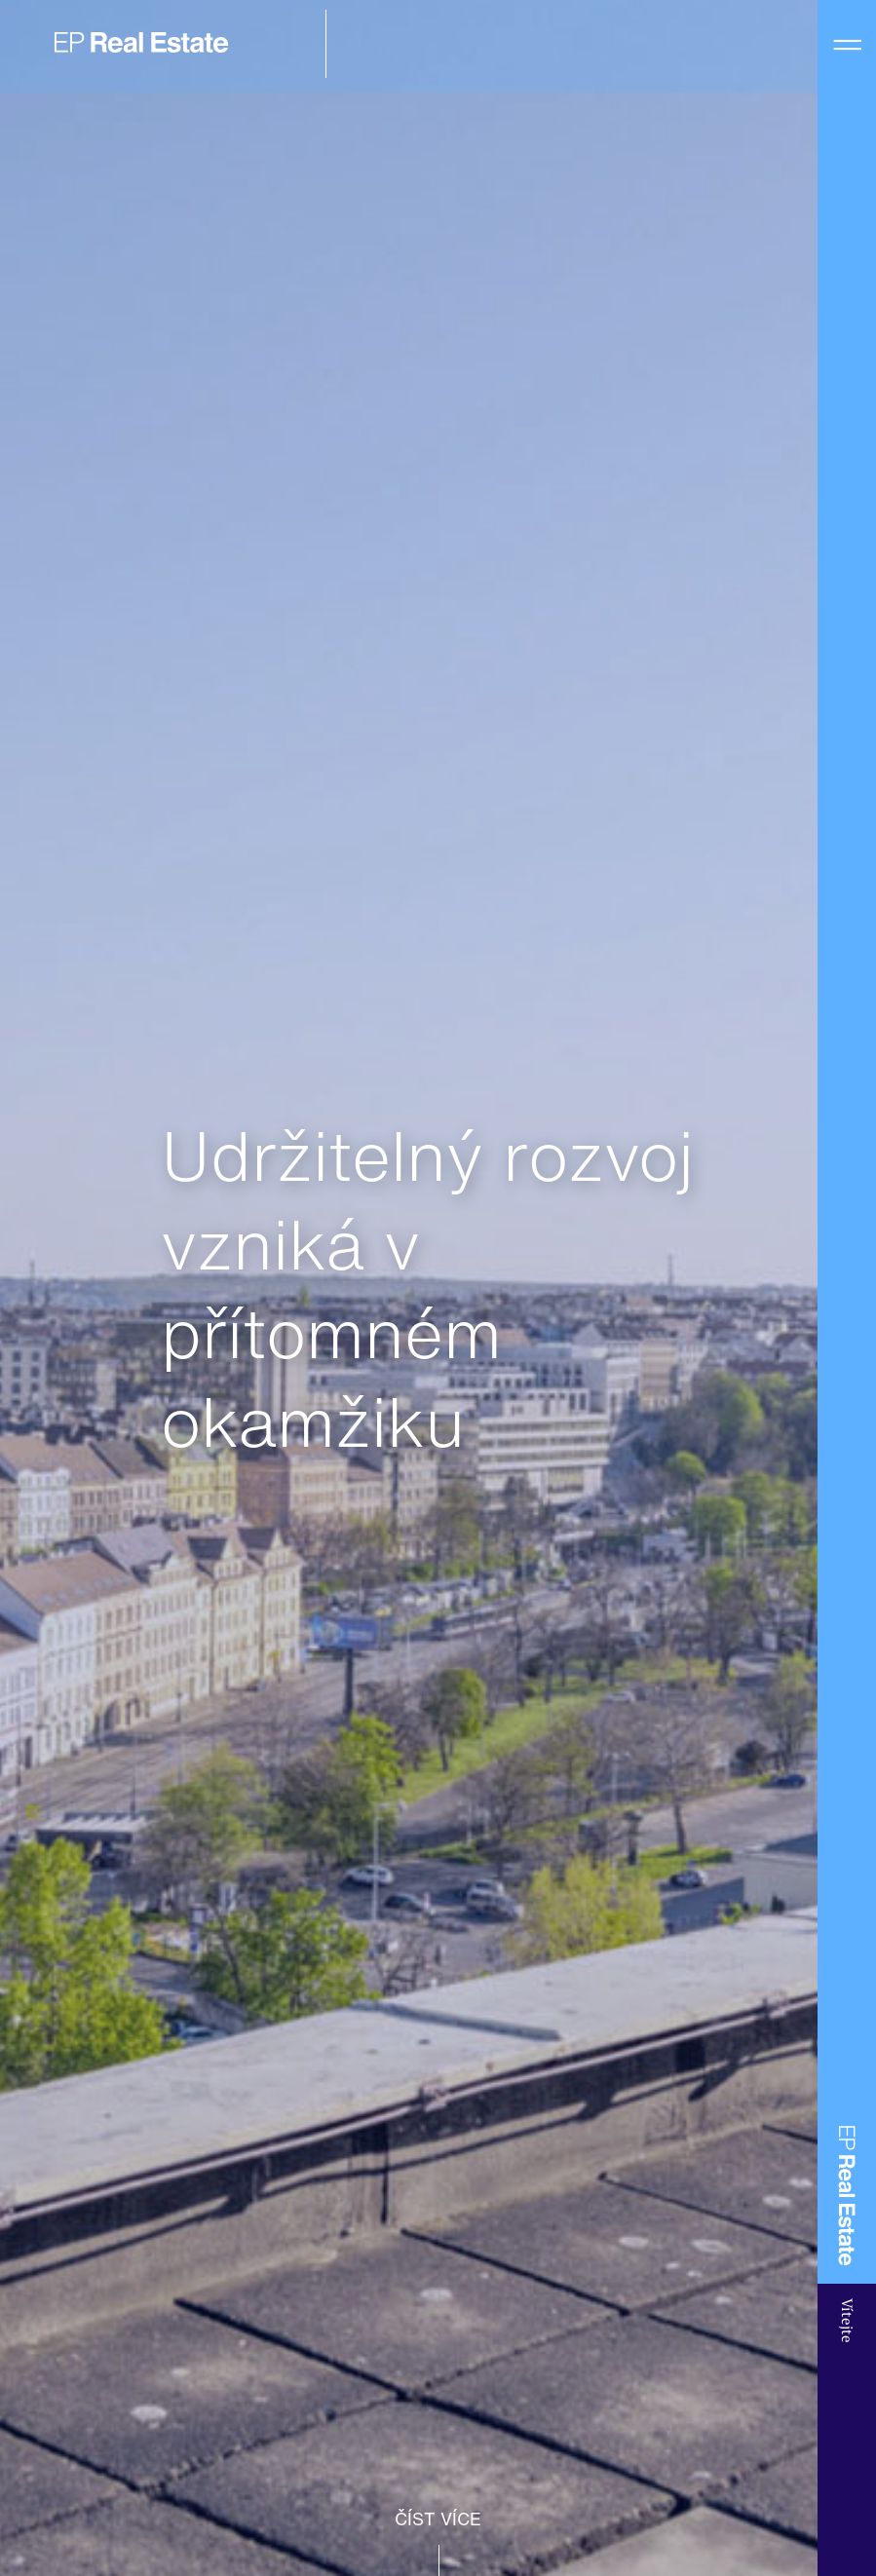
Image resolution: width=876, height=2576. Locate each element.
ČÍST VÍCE (438, 2518)
